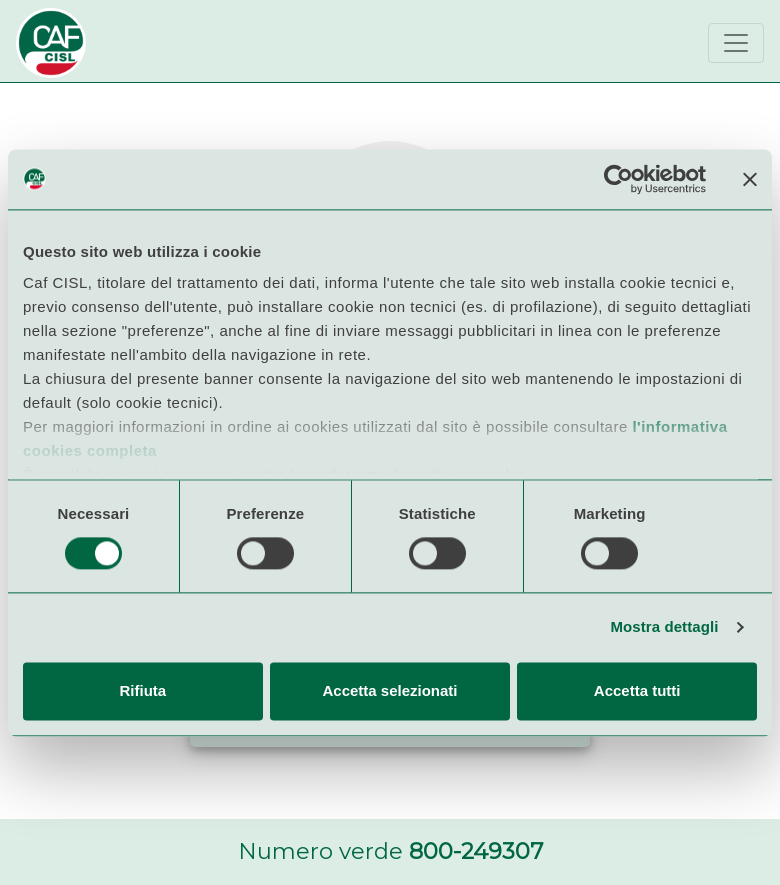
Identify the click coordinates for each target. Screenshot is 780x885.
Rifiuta (142, 690)
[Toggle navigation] (736, 43)
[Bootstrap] (51, 43)
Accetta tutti (637, 690)
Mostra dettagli (664, 627)
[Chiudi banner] (750, 179)
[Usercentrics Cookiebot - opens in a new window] (618, 179)
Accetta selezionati (389, 690)
